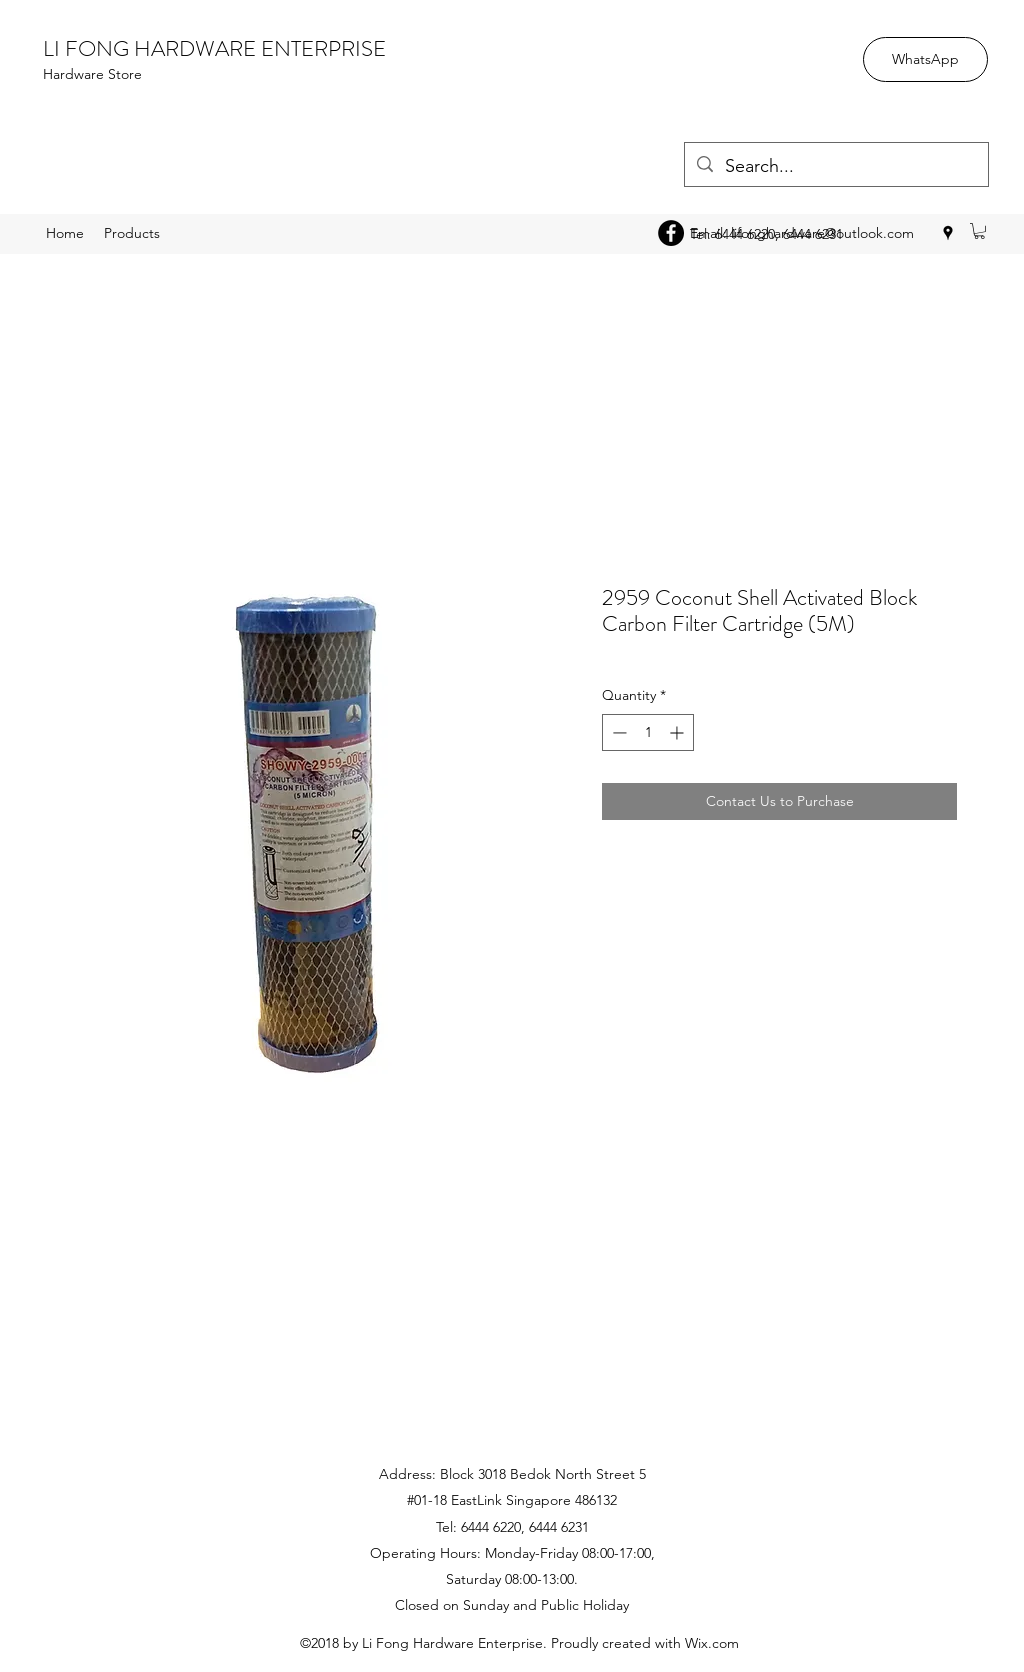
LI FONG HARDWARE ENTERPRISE (214, 48)
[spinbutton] (648, 732)
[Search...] (835, 167)
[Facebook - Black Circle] (671, 233)
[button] (979, 231)
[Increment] (678, 732)
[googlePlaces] (948, 233)
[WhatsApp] (925, 59)
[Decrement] (617, 732)
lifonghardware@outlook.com (822, 233)
